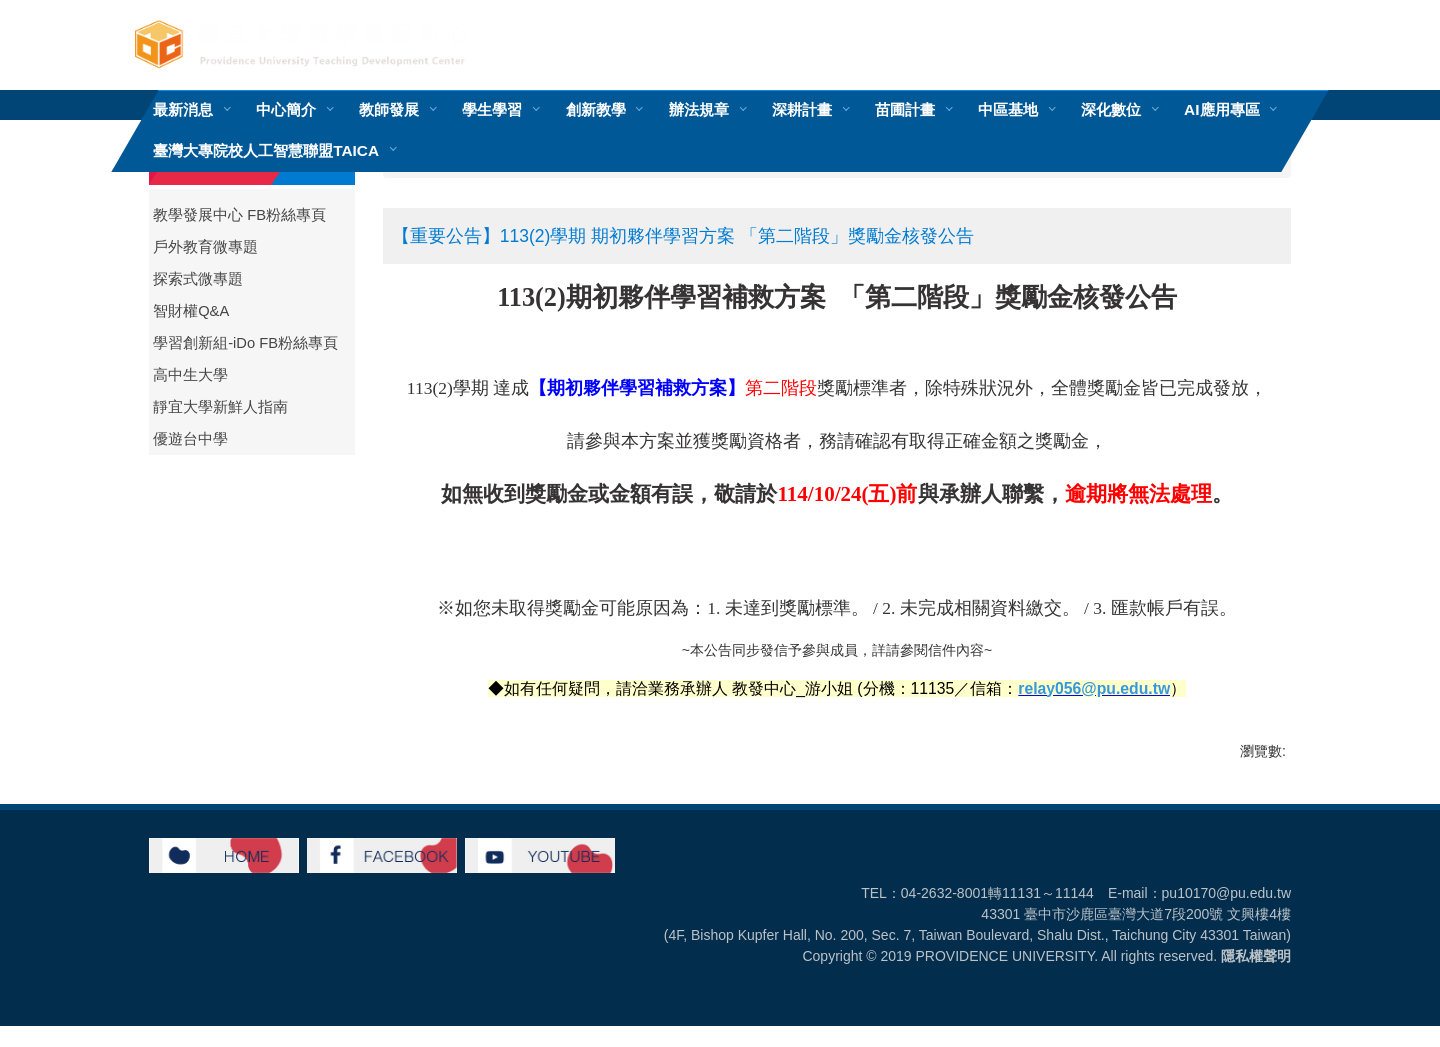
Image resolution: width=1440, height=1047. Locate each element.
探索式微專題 (198, 279)
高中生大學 (190, 375)
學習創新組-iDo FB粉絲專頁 (245, 343)
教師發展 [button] (389, 109)
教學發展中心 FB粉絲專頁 (239, 215)
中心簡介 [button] (286, 109)
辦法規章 (699, 109)
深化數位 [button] (1111, 109)
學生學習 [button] (492, 109)
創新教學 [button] (596, 109)
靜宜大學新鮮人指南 (220, 407)
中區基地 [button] (1008, 109)
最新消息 (183, 109)
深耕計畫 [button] (802, 109)
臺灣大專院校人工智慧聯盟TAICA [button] (266, 150)
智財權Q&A (191, 311)
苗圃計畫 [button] (905, 109)
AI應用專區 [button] (1221, 109)
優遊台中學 (190, 439)
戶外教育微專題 (205, 247)
